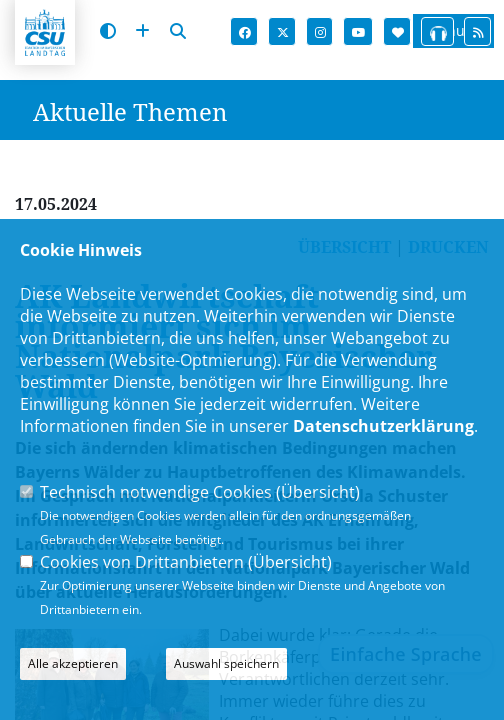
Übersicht (318, 492)
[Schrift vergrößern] (142, 31)
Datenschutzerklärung (383, 426)
